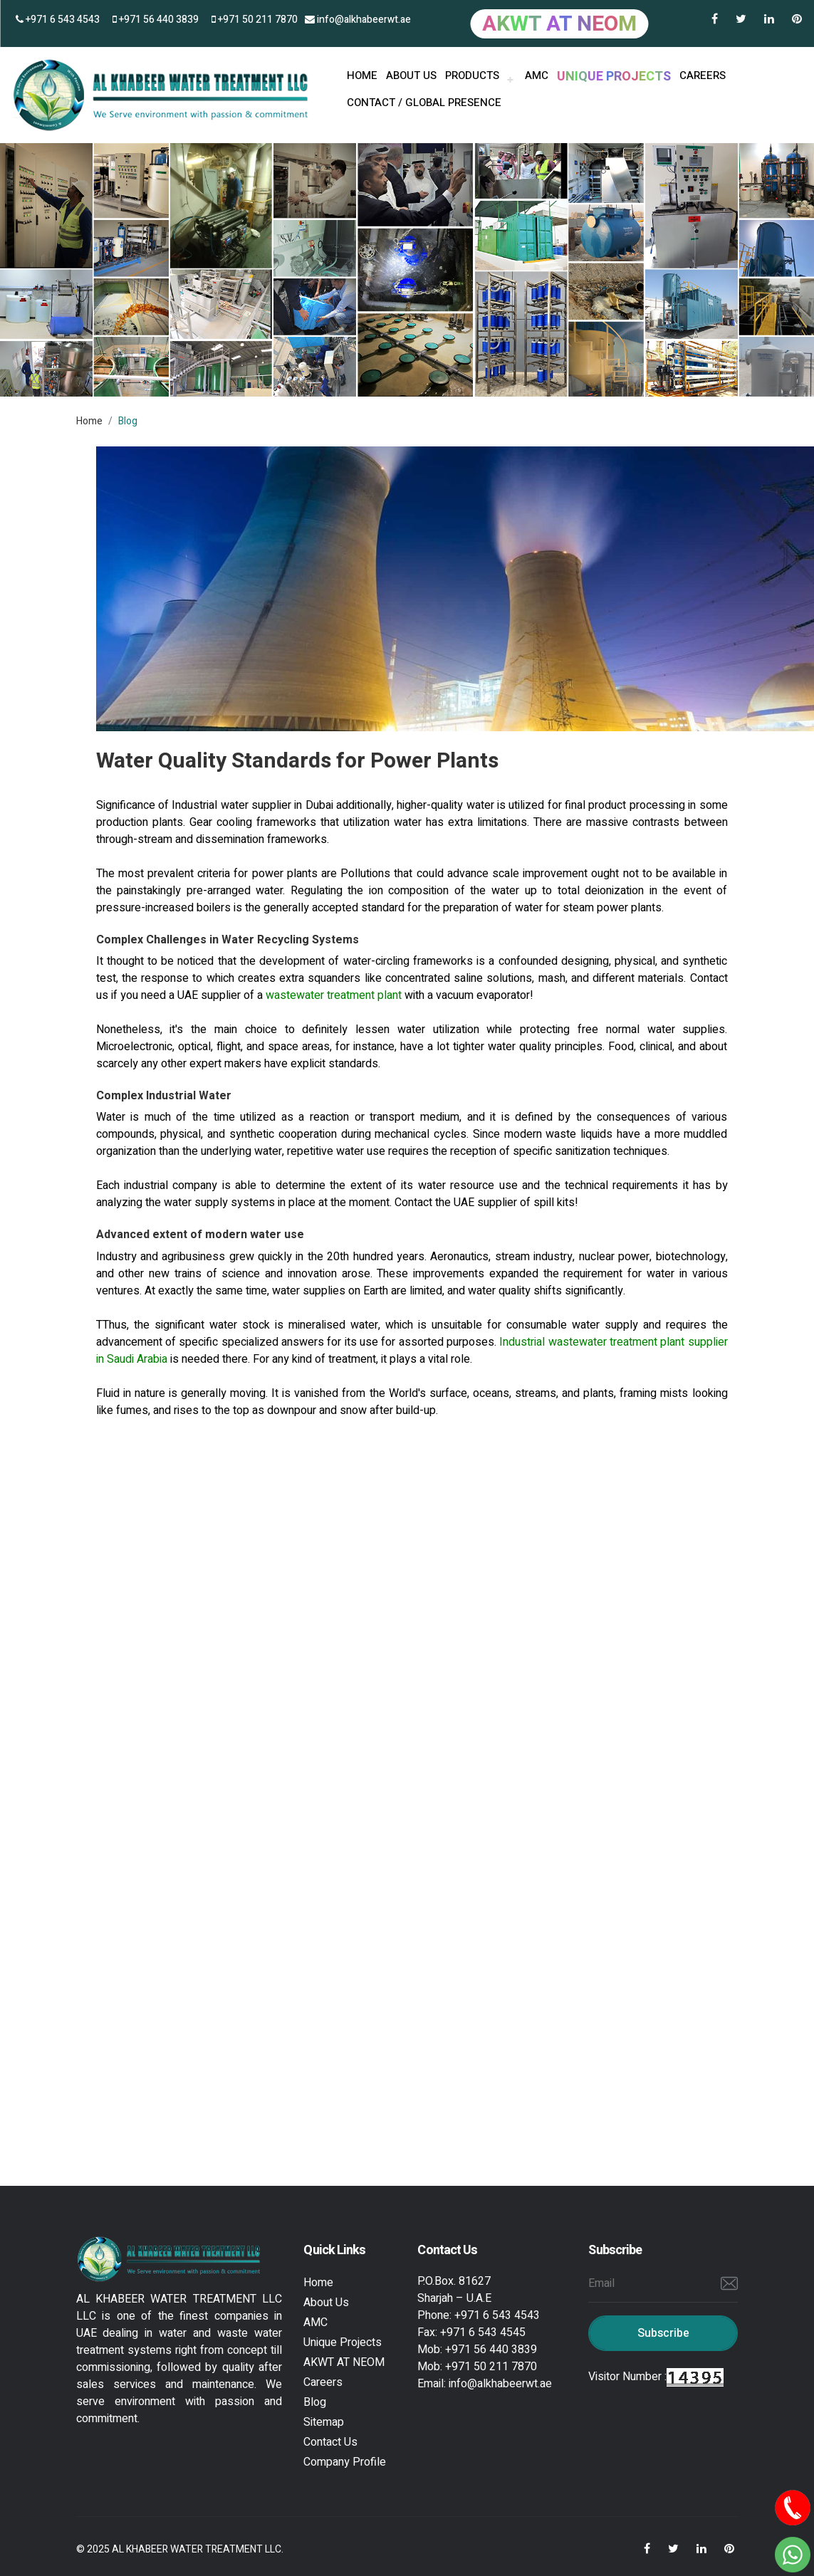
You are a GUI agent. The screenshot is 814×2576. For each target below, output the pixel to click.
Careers (702, 75)
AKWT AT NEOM (344, 2362)
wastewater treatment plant (335, 995)
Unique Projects (342, 2342)
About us (411, 75)
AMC (536, 75)
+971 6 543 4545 (483, 2332)
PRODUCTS (472, 75)
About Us (326, 2302)
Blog (314, 2402)
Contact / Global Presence (424, 102)
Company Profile (344, 2462)
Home (89, 421)
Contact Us (330, 2442)
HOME (362, 75)
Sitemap (323, 2422)
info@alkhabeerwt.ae (358, 19)
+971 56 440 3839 (156, 19)
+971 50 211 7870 (255, 19)
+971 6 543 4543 (58, 19)
